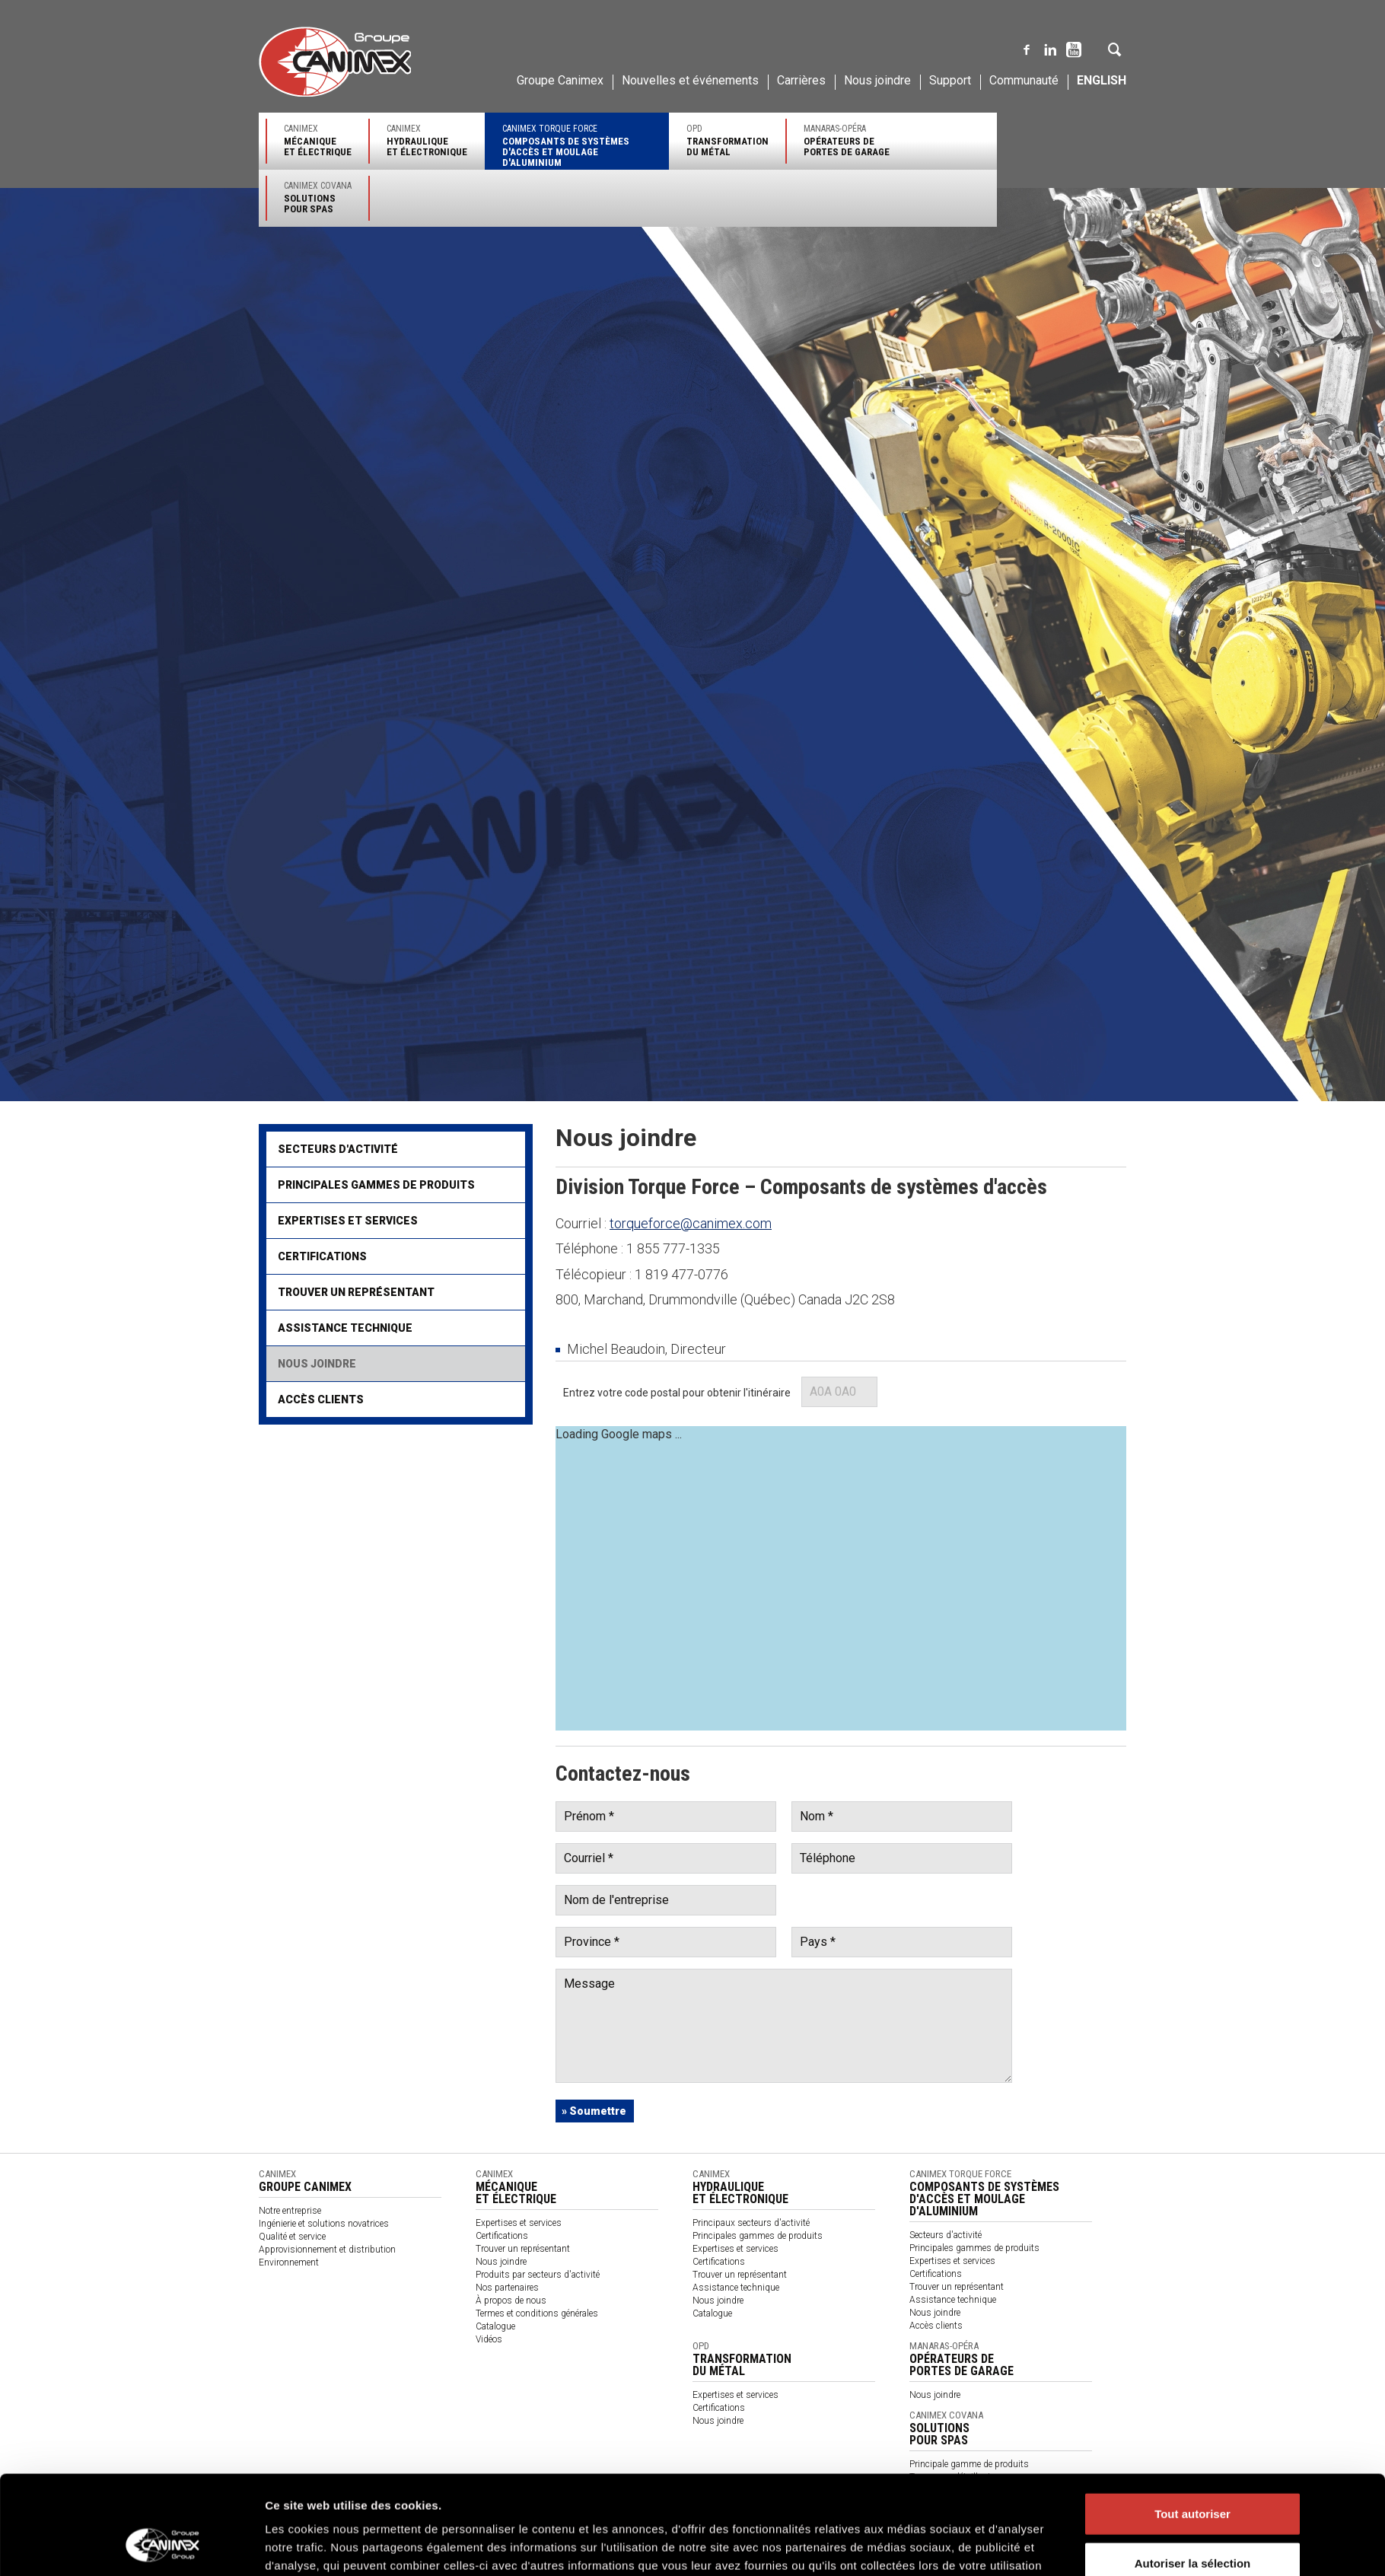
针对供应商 (812, 2505)
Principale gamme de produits (969, 2464)
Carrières (801, 80)
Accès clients (321, 1399)
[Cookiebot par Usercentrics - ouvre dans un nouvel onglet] (164, 2310)
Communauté (1024, 80)
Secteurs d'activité (338, 1149)
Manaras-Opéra (847, 140)
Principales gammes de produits (376, 1185)
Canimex (318, 140)
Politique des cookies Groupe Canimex (728, 2260)
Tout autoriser (1192, 2190)
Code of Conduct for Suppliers (1062, 2505)
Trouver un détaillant (950, 2477)
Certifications (322, 1256)
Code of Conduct (746, 2505)
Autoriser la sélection (1193, 2240)
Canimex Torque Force (576, 145)
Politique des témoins (472, 2505)
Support (950, 80)
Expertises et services (348, 1221)
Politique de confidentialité (364, 2505)
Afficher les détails (934, 2310)
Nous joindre (877, 80)
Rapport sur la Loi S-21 (574, 2505)
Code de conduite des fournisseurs (918, 2505)
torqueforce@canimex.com (691, 1223)
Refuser (1192, 2290)
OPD (727, 140)
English (1101, 80)
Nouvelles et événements (690, 80)
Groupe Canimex (560, 80)
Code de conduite (667, 2505)
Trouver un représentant (356, 1292)
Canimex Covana (318, 197)
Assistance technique (345, 1328)
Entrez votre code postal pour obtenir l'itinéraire (677, 1393)
